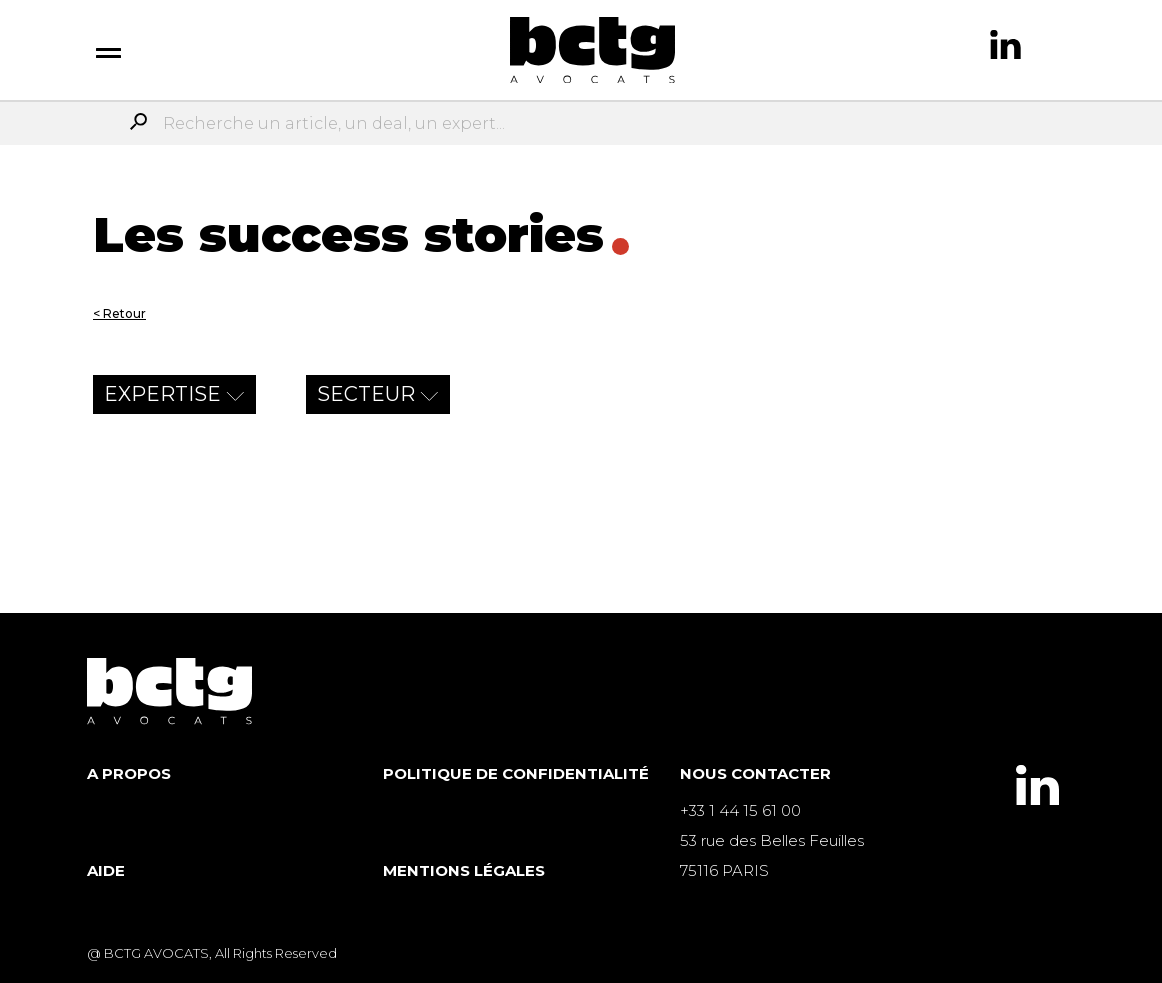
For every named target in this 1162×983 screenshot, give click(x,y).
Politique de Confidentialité (516, 773)
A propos (129, 773)
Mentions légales (464, 870)
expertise (162, 394)
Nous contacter (755, 773)
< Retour (119, 313)
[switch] (108, 50)
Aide (106, 870)
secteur (366, 394)
